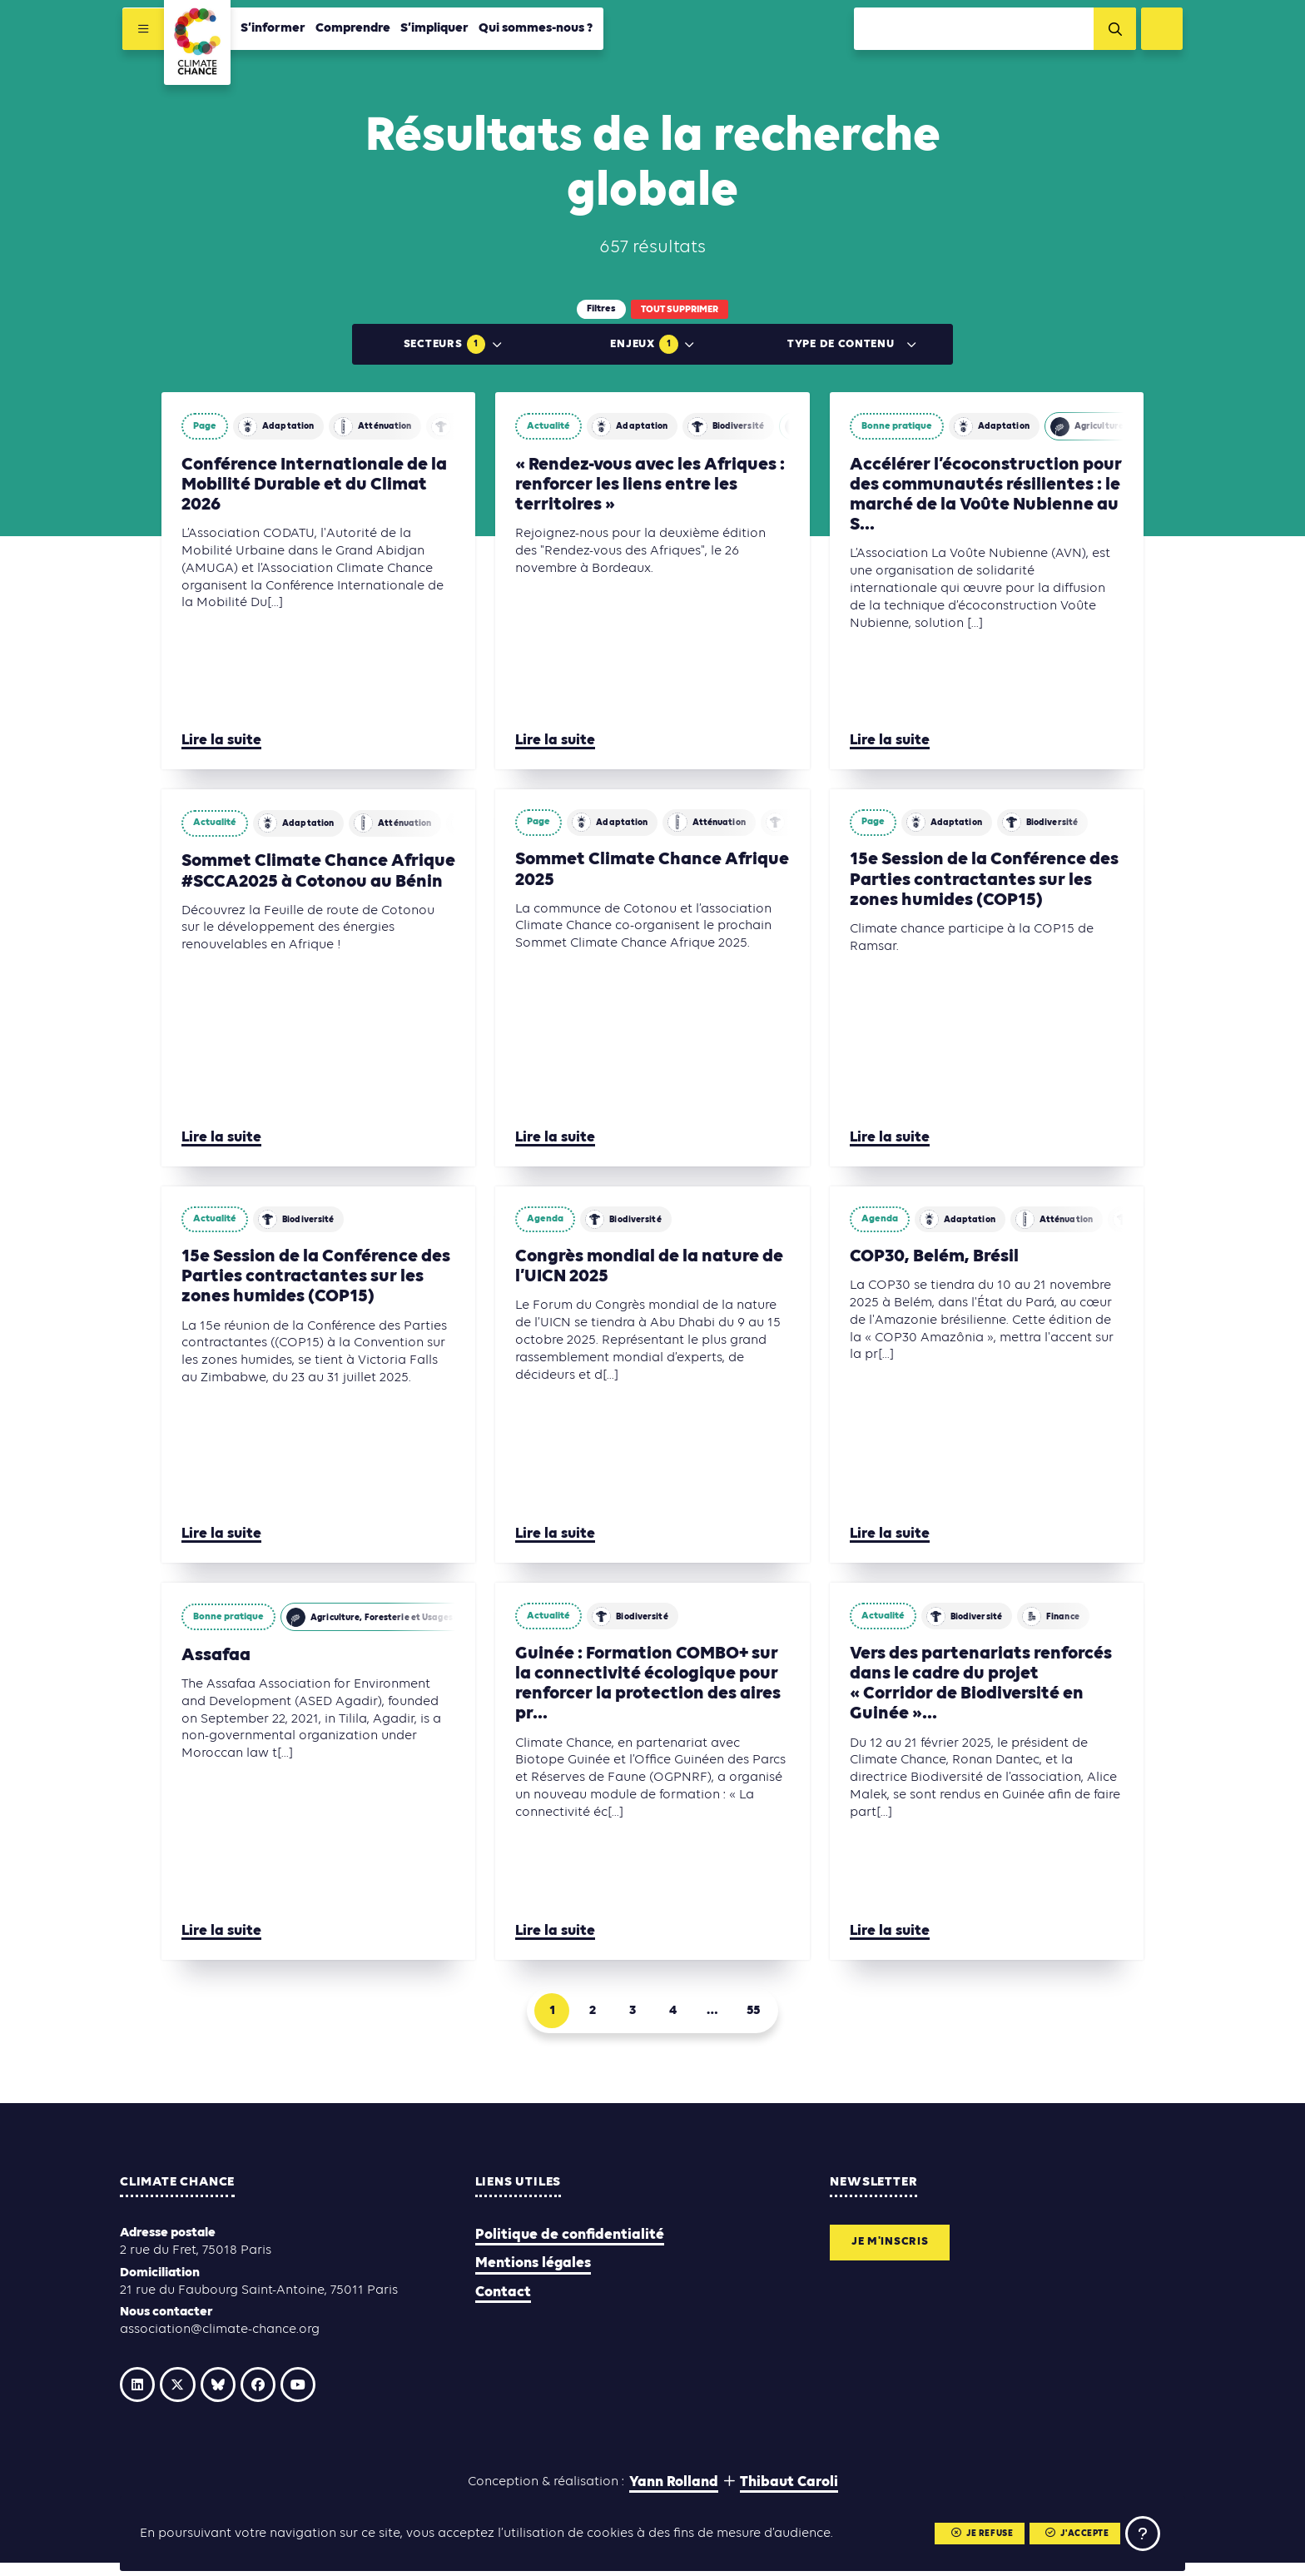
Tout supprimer (679, 310)
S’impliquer (432, 30)
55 (769, 2014)
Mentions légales (533, 2270)
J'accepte (1068, 2531)
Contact (503, 2298)
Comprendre (350, 30)
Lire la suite (221, 740)
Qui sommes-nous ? (533, 30)
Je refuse (967, 2531)
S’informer (270, 30)
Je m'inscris (897, 2251)
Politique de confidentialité (569, 2241)
